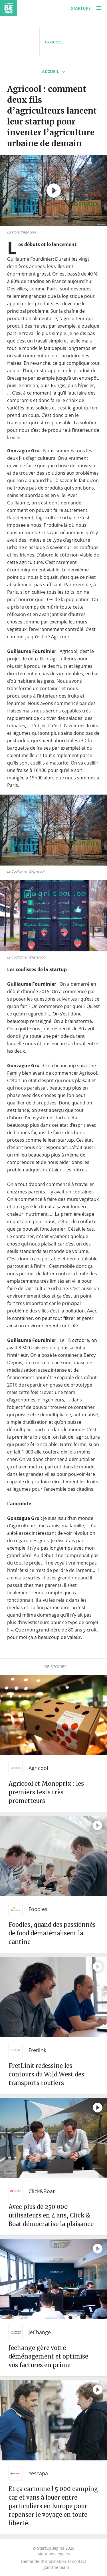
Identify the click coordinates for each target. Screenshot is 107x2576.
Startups (81, 8)
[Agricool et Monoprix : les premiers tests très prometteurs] (53, 1715)
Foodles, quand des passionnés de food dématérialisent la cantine (52, 1933)
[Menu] (98, 8)
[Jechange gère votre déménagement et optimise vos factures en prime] (53, 2279)
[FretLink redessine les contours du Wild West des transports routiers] (53, 1997)
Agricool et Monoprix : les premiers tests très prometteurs (46, 1792)
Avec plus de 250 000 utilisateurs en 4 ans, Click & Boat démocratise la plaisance (51, 2215)
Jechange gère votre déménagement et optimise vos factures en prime (48, 2356)
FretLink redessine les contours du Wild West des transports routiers (46, 2074)
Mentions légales (53, 2554)
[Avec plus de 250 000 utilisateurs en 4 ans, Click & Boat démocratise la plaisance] (53, 2138)
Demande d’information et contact (53, 2561)
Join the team (56, 2567)
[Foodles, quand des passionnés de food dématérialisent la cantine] (53, 1856)
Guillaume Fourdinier (30, 259)
